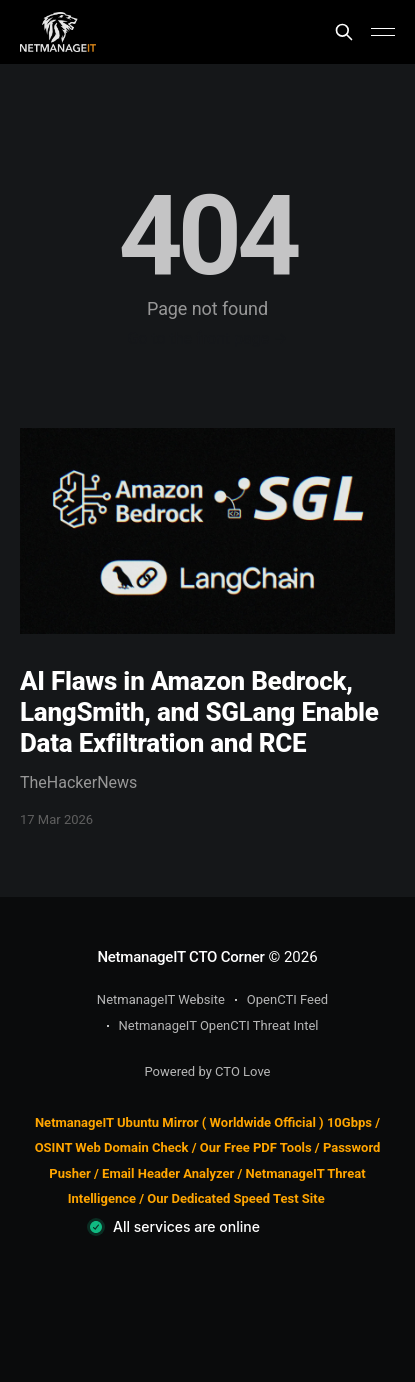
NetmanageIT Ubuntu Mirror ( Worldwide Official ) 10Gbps (203, 1122)
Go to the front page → (207, 338)
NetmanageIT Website (161, 999)
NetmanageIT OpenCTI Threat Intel (219, 1025)
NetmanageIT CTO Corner (180, 957)
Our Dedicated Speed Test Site (235, 1198)
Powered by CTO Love (208, 1071)
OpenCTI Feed (287, 999)
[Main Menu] (383, 32)
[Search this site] (344, 32)
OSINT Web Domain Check (112, 1147)
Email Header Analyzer (168, 1173)
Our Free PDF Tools (256, 1147)
